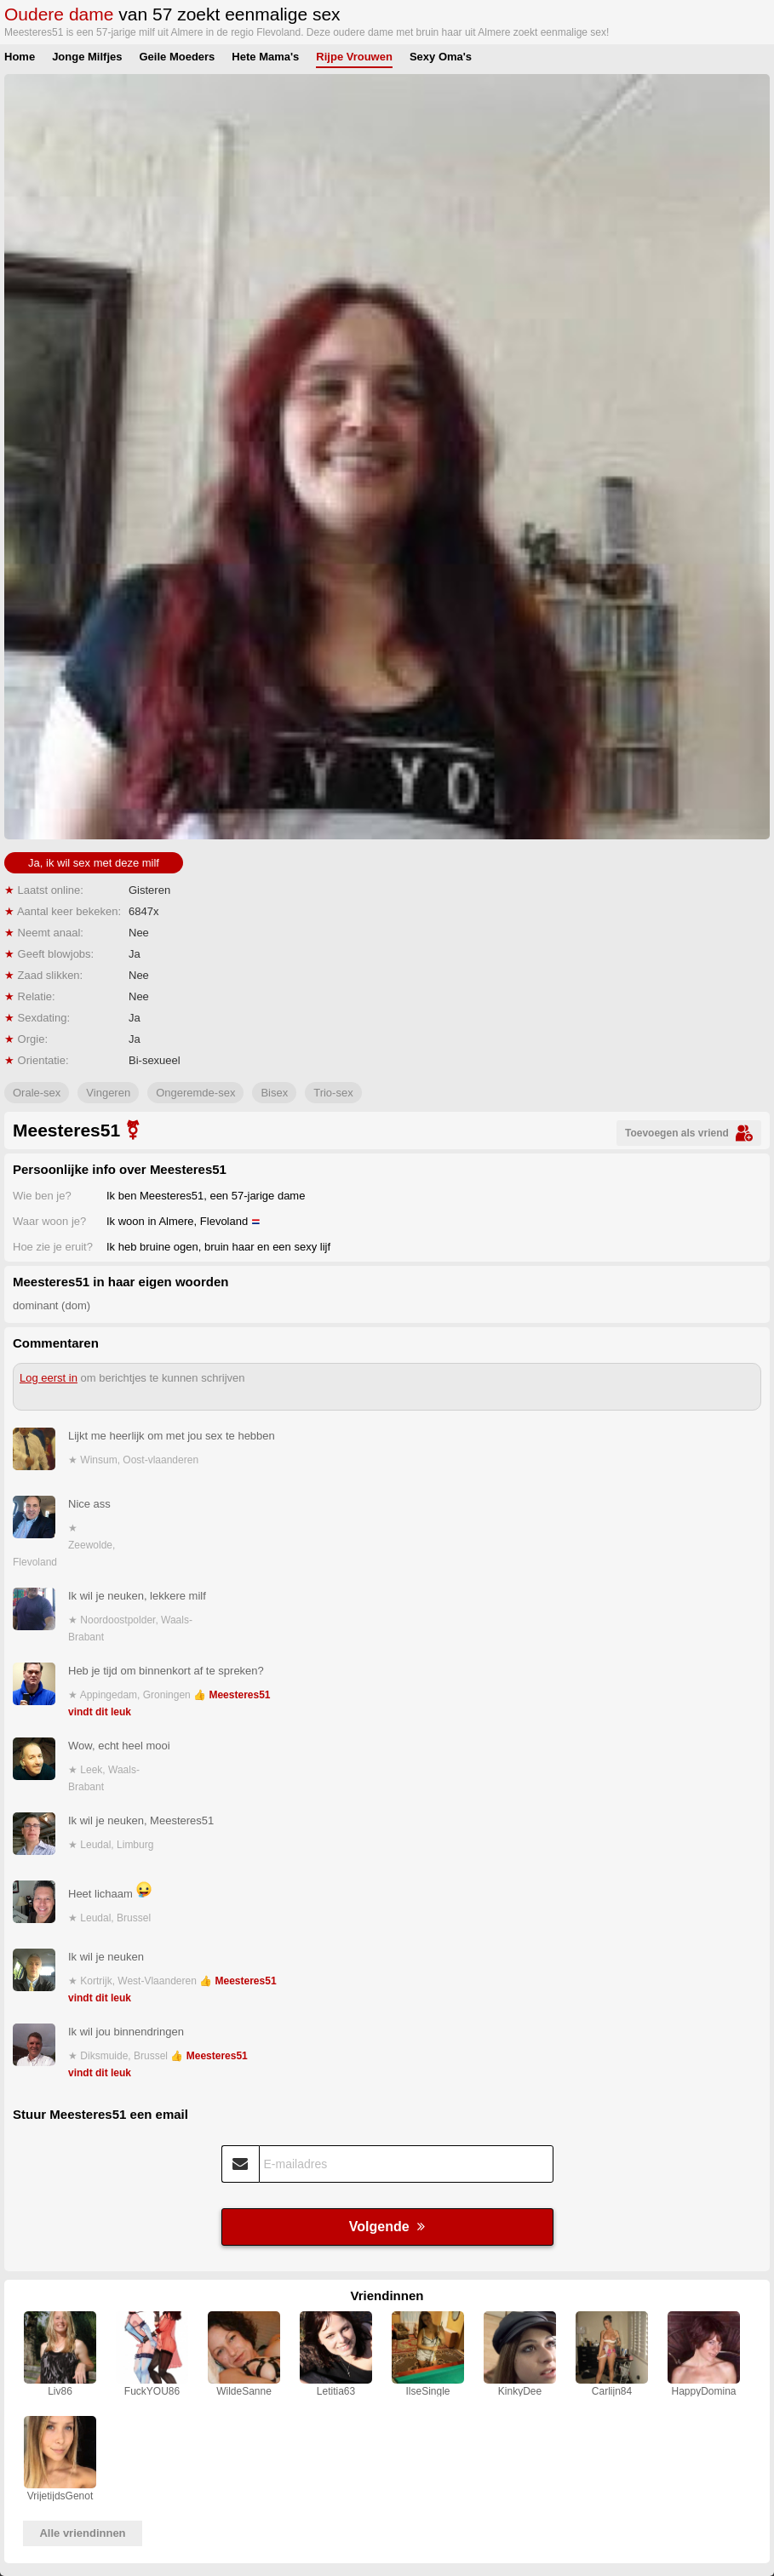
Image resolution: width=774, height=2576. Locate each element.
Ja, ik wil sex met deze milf (93, 862)
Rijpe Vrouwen (354, 56)
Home (19, 56)
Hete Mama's (265, 56)
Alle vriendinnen (82, 2533)
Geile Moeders (177, 56)
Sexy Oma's (441, 56)
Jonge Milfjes (87, 56)
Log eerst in (48, 1377)
